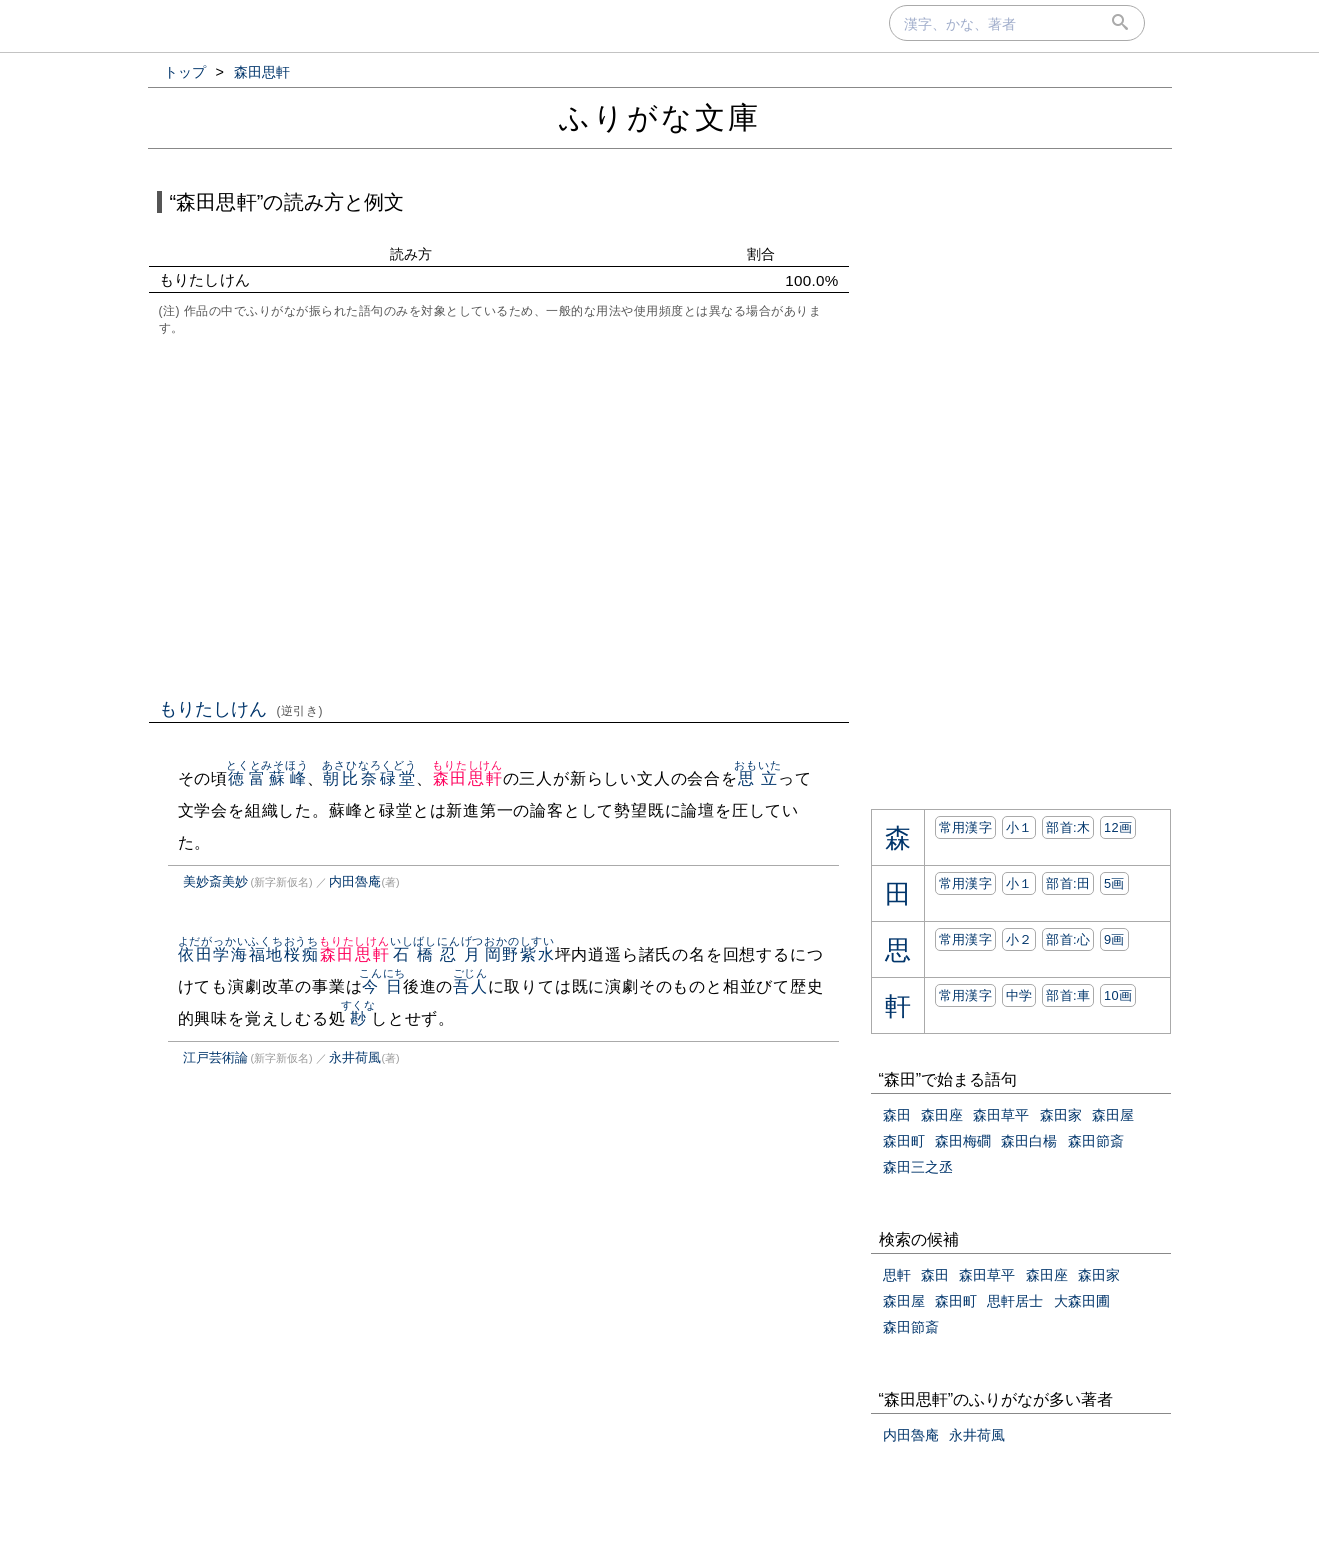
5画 (1114, 883)
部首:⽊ (1068, 827)
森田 (897, 1115)
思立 (757, 778)
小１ (1019, 827)
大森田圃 (1082, 1301)
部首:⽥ (1068, 883)
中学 (1019, 995)
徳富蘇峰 (267, 778)
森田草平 (1001, 1115)
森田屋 (1113, 1115)
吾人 (470, 986)
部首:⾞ (1068, 995)
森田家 (1061, 1115)
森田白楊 (1029, 1141)
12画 (1118, 827)
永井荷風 (355, 1057)
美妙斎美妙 (215, 881)
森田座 (942, 1115)
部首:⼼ (1068, 939)
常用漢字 (965, 827)
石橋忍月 (437, 954)
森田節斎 (1096, 1141)
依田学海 (213, 954)
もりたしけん (241, 709)
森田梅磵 (963, 1141)
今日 (382, 986)
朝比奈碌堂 (369, 778)
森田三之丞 (918, 1167)
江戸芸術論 (215, 1057)
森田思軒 (467, 778)
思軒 (897, 1275)
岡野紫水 (519, 954)
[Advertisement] (499, 515)
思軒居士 (1015, 1301)
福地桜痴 (283, 954)
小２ (1019, 939)
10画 (1118, 995)
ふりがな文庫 (660, 117)
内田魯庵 (355, 881)
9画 (1114, 939)
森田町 (904, 1141)
